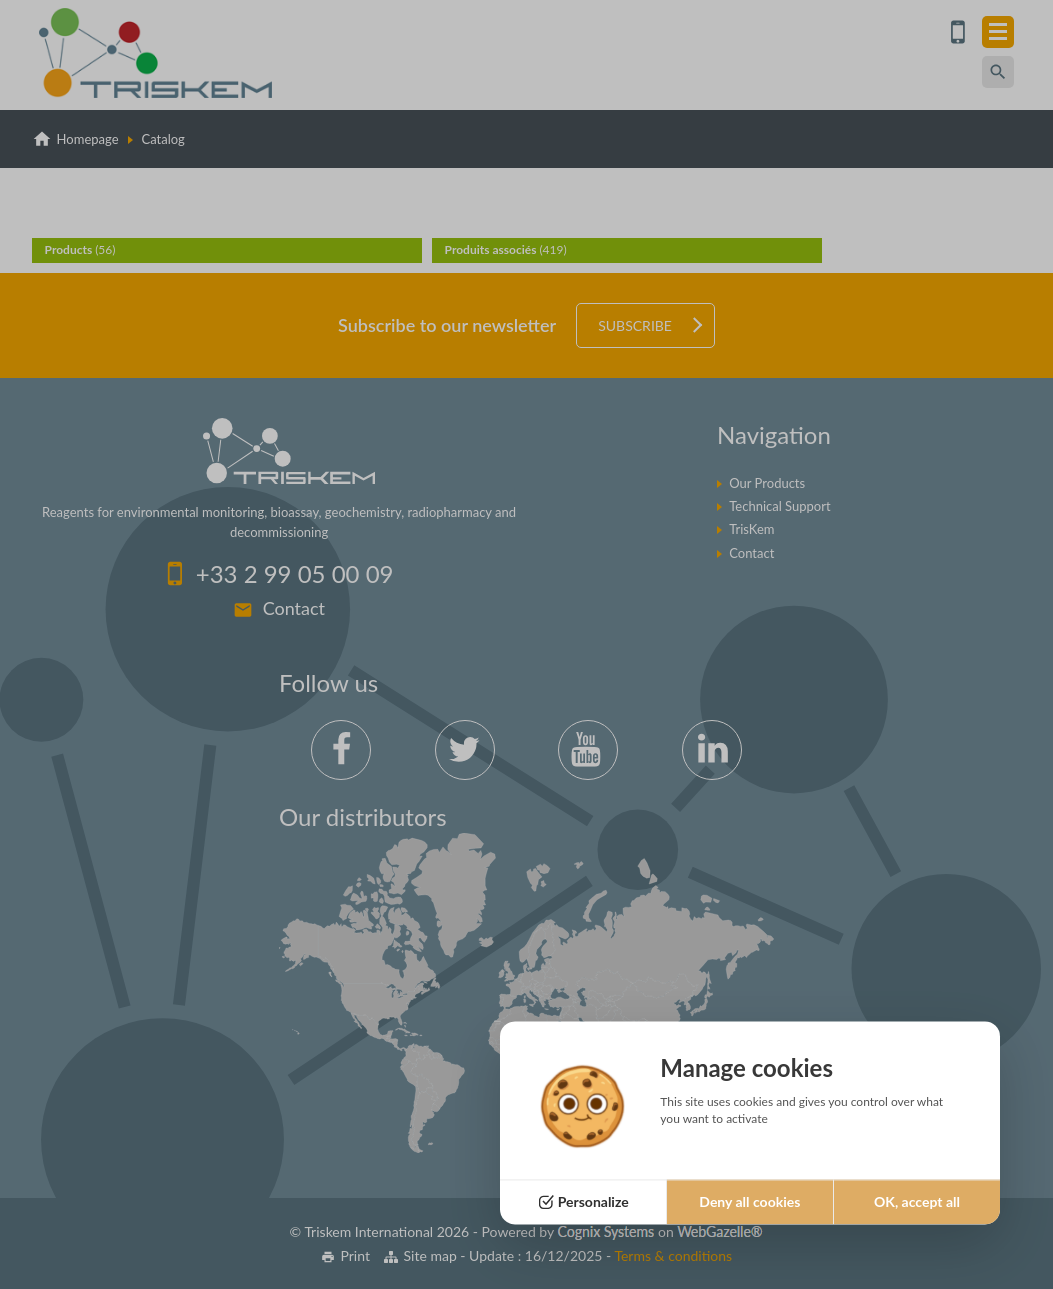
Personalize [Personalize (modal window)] (593, 1201)
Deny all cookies (749, 1201)
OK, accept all (917, 1201)
